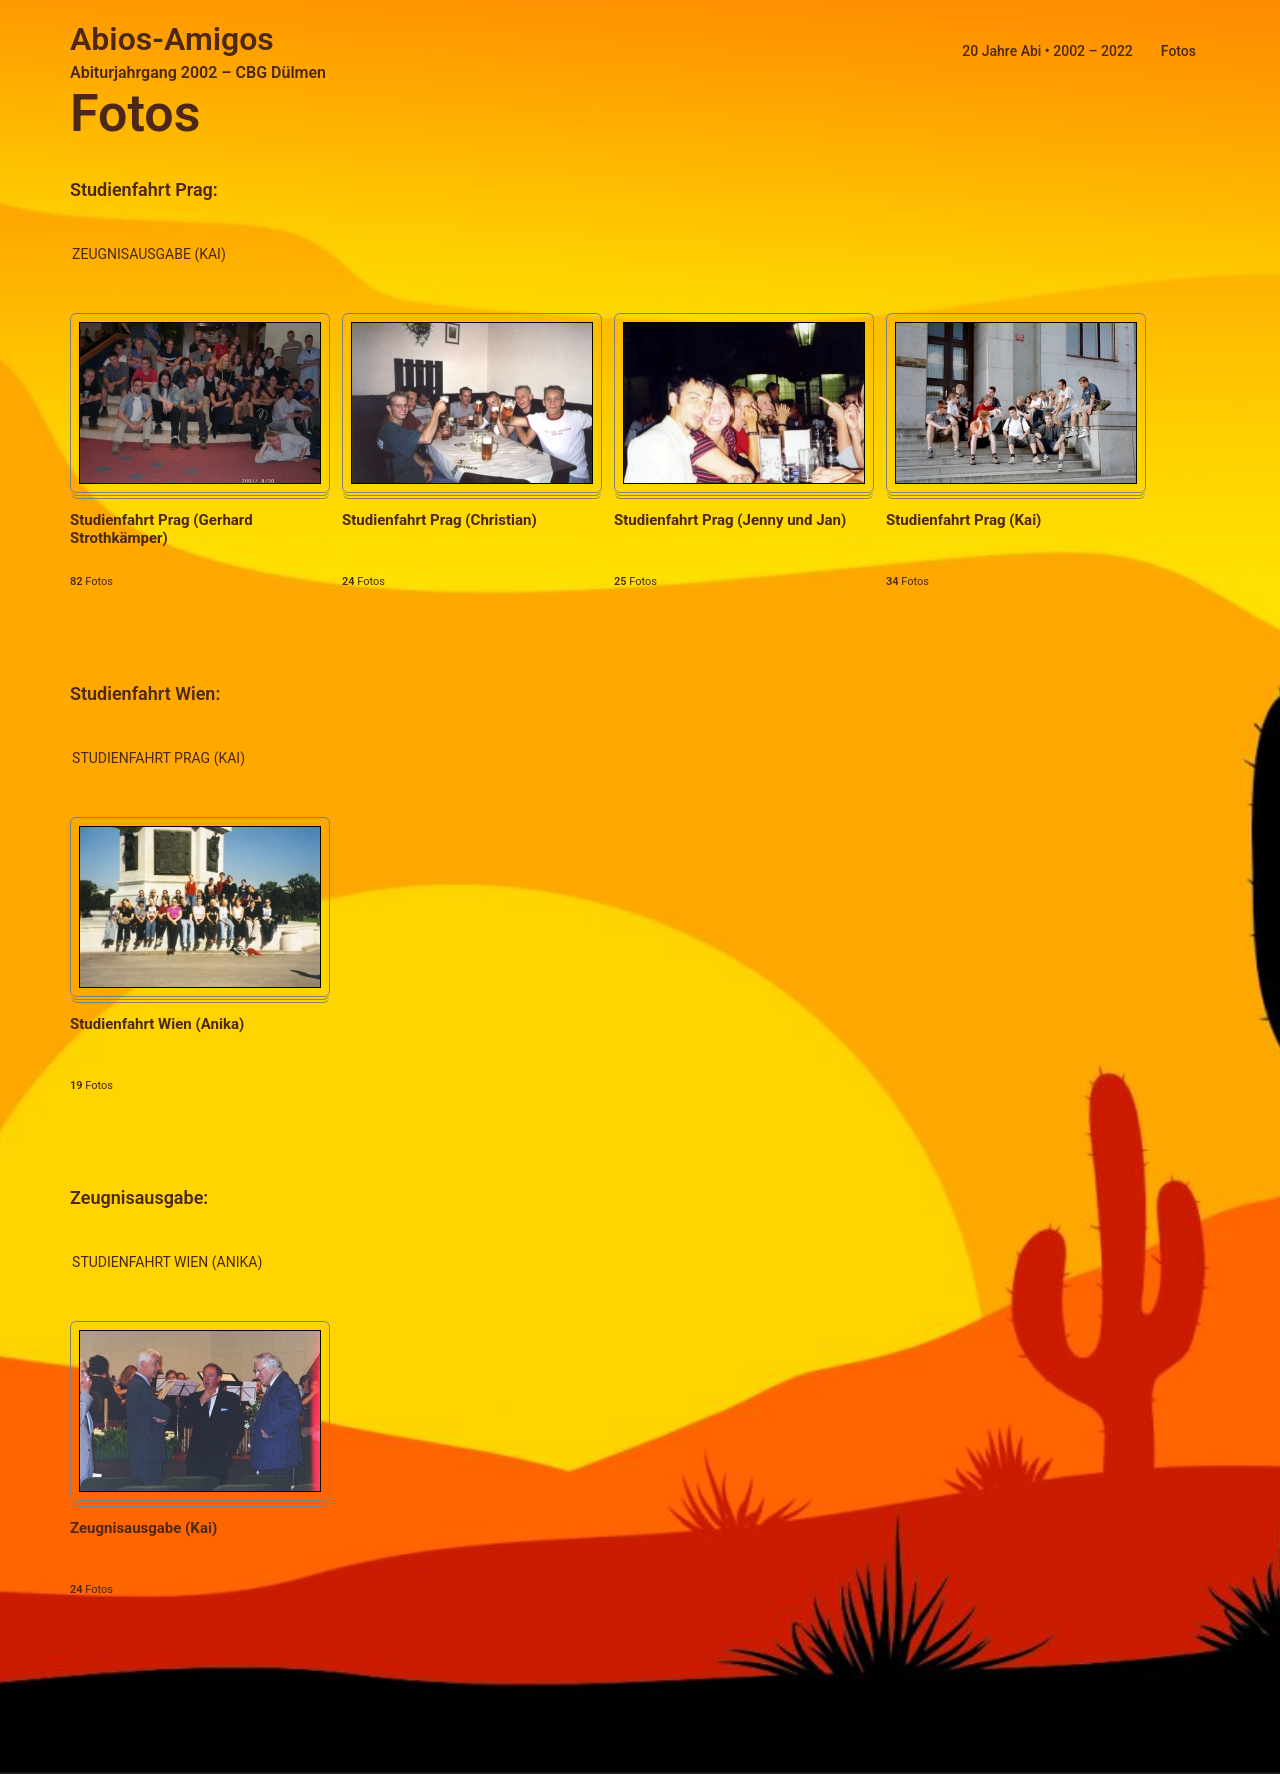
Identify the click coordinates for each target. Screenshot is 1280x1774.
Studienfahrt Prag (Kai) (963, 520)
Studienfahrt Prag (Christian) (439, 520)
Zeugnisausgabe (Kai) (143, 1528)
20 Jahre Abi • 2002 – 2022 (1047, 51)
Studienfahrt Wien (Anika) (157, 1024)
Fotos (1178, 51)
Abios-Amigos (172, 39)
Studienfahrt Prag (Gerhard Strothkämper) (161, 529)
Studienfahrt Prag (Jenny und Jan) (730, 520)
